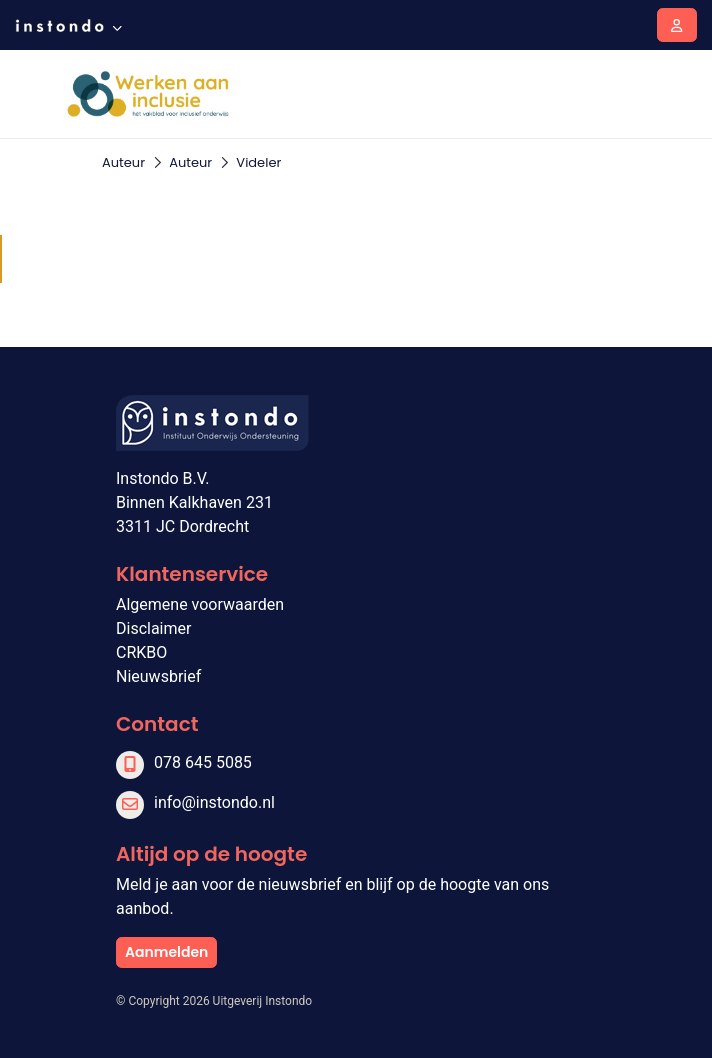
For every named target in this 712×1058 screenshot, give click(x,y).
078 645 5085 (203, 762)
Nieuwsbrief (158, 676)
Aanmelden (166, 952)
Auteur (123, 162)
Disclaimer (153, 628)
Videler (258, 162)
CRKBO (141, 652)
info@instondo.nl (214, 802)
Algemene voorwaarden (200, 604)
